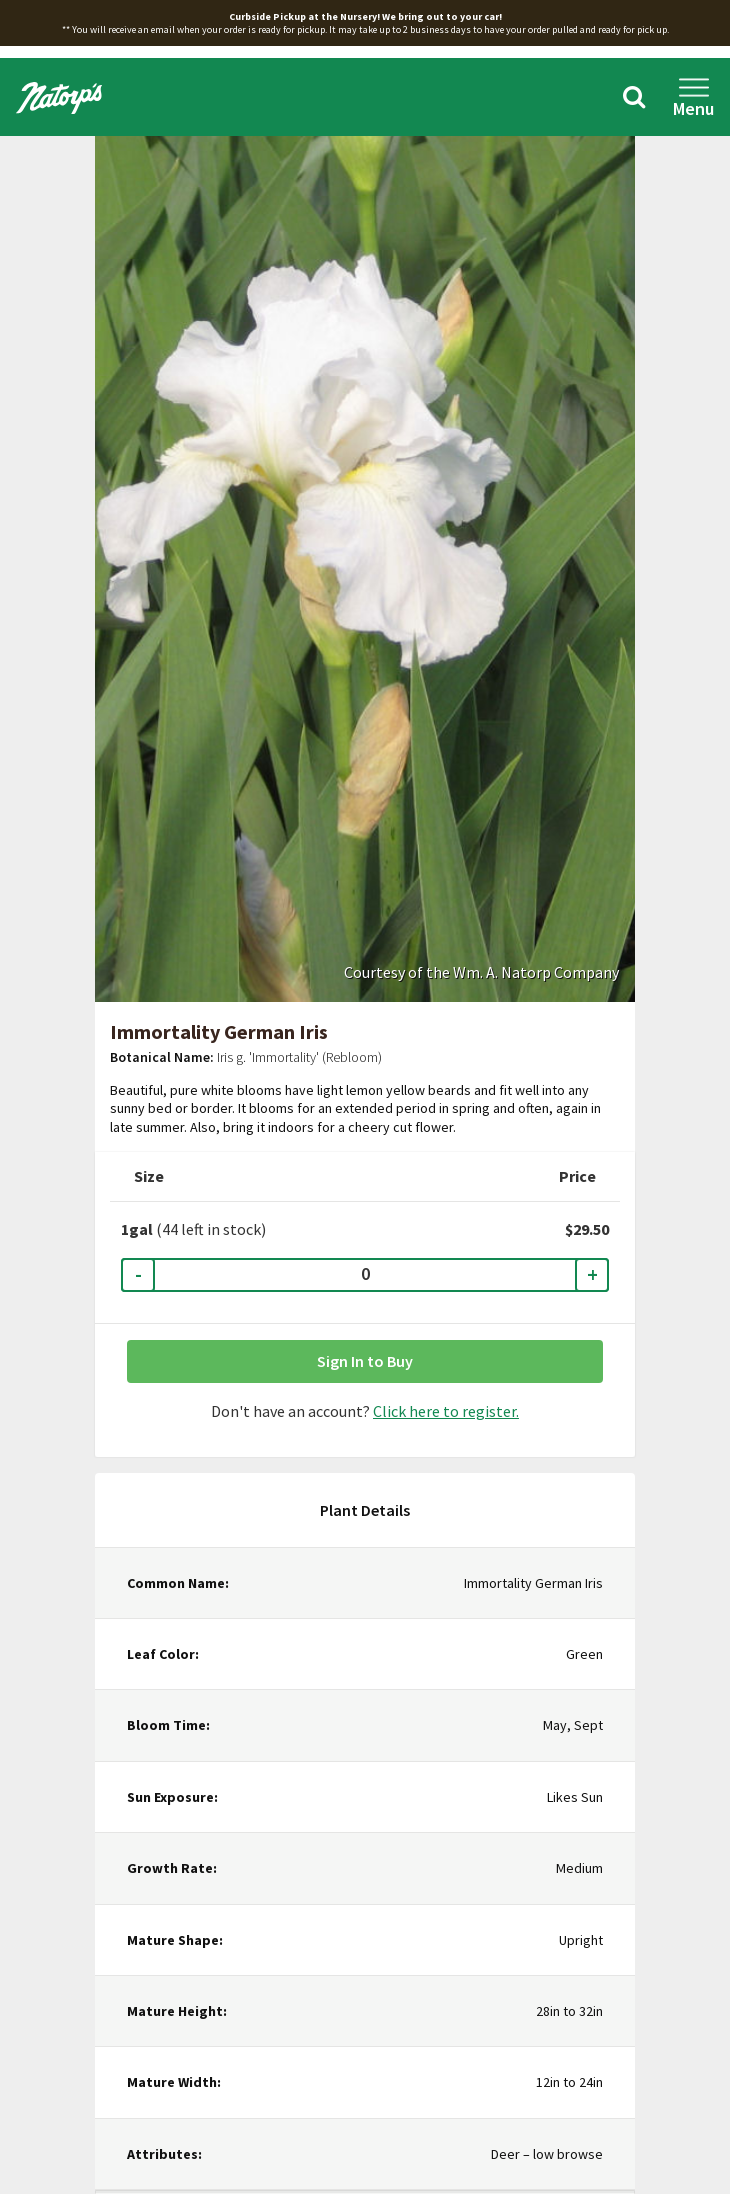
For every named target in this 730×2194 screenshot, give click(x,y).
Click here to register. (446, 1411)
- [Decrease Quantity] (138, 1274)
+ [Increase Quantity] (592, 1274)
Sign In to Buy (365, 1361)
